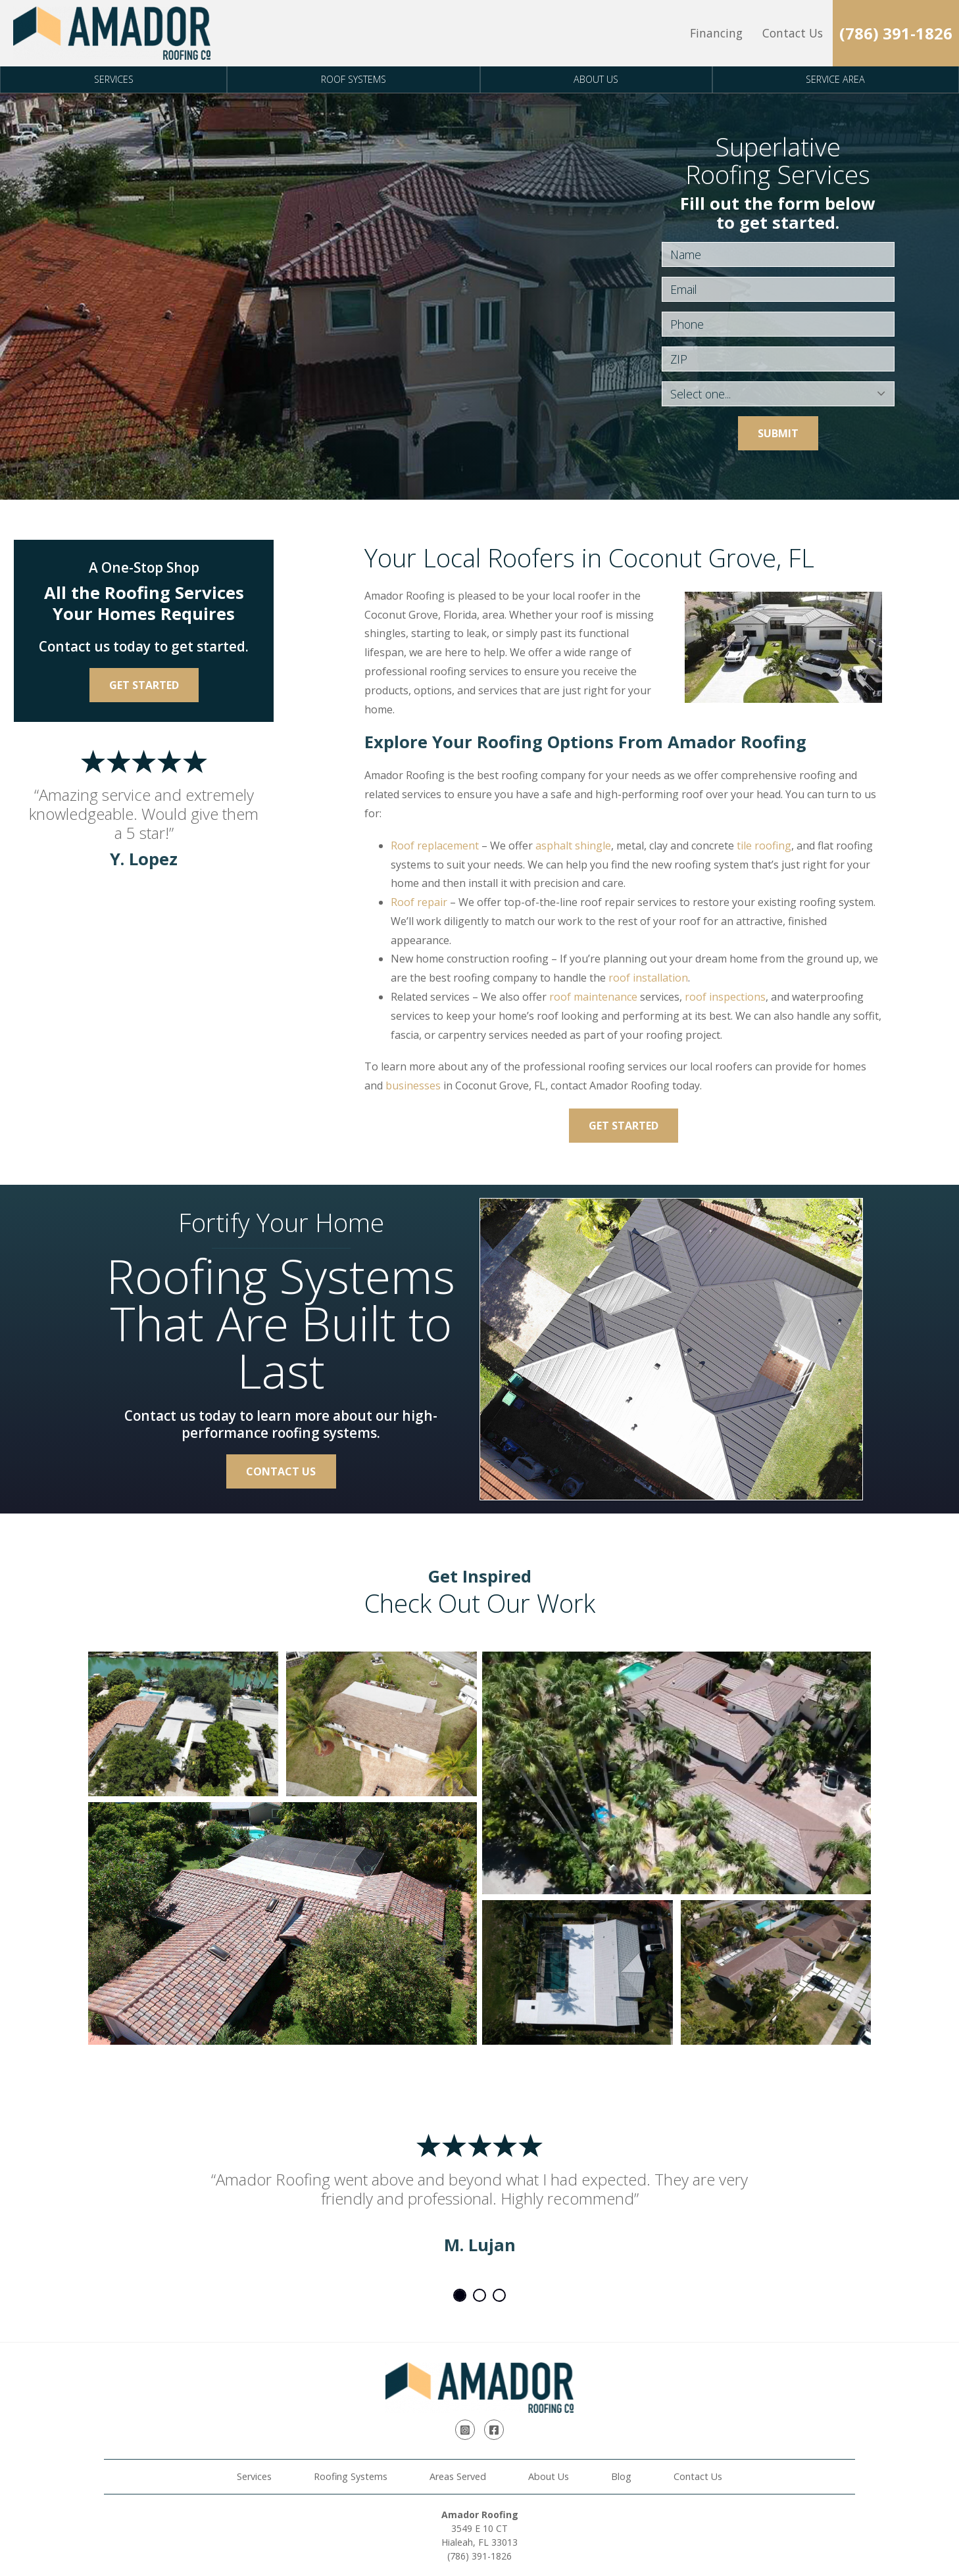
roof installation (648, 977)
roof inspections (725, 997)
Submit (778, 433)
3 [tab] (499, 2295)
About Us (596, 79)
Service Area (835, 79)
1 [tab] (460, 2295)
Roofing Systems (350, 2476)
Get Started (623, 1125)
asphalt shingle (573, 845)
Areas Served (458, 2476)
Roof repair (419, 902)
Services (114, 79)
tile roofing (764, 845)
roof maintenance (593, 997)
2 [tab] (479, 2295)
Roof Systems (353, 79)
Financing (716, 33)
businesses (413, 1085)
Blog (621, 2476)
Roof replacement (435, 845)
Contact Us (792, 33)
